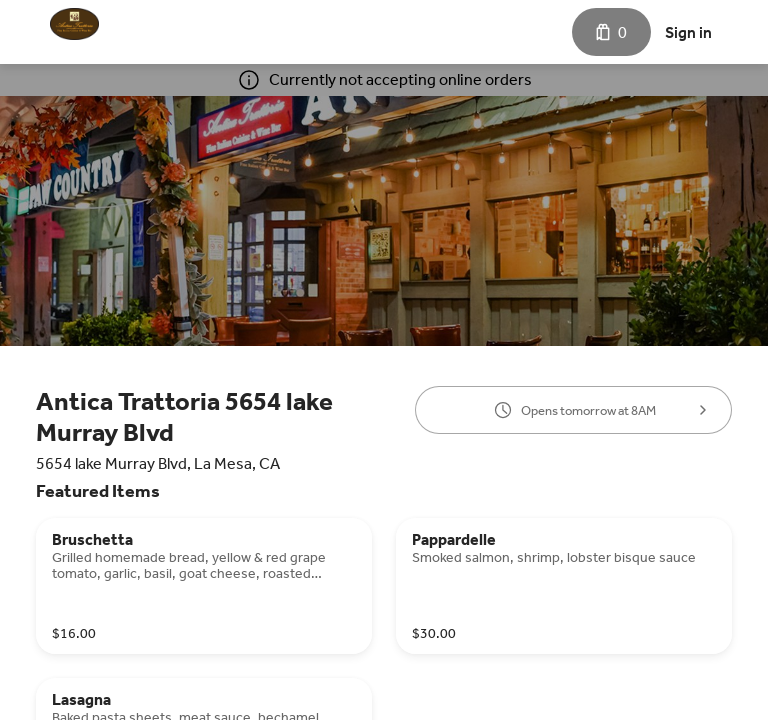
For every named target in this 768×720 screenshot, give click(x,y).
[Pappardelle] (564, 586)
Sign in (688, 32)
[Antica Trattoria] (74, 24)
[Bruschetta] (204, 586)
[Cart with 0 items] (611, 32)
